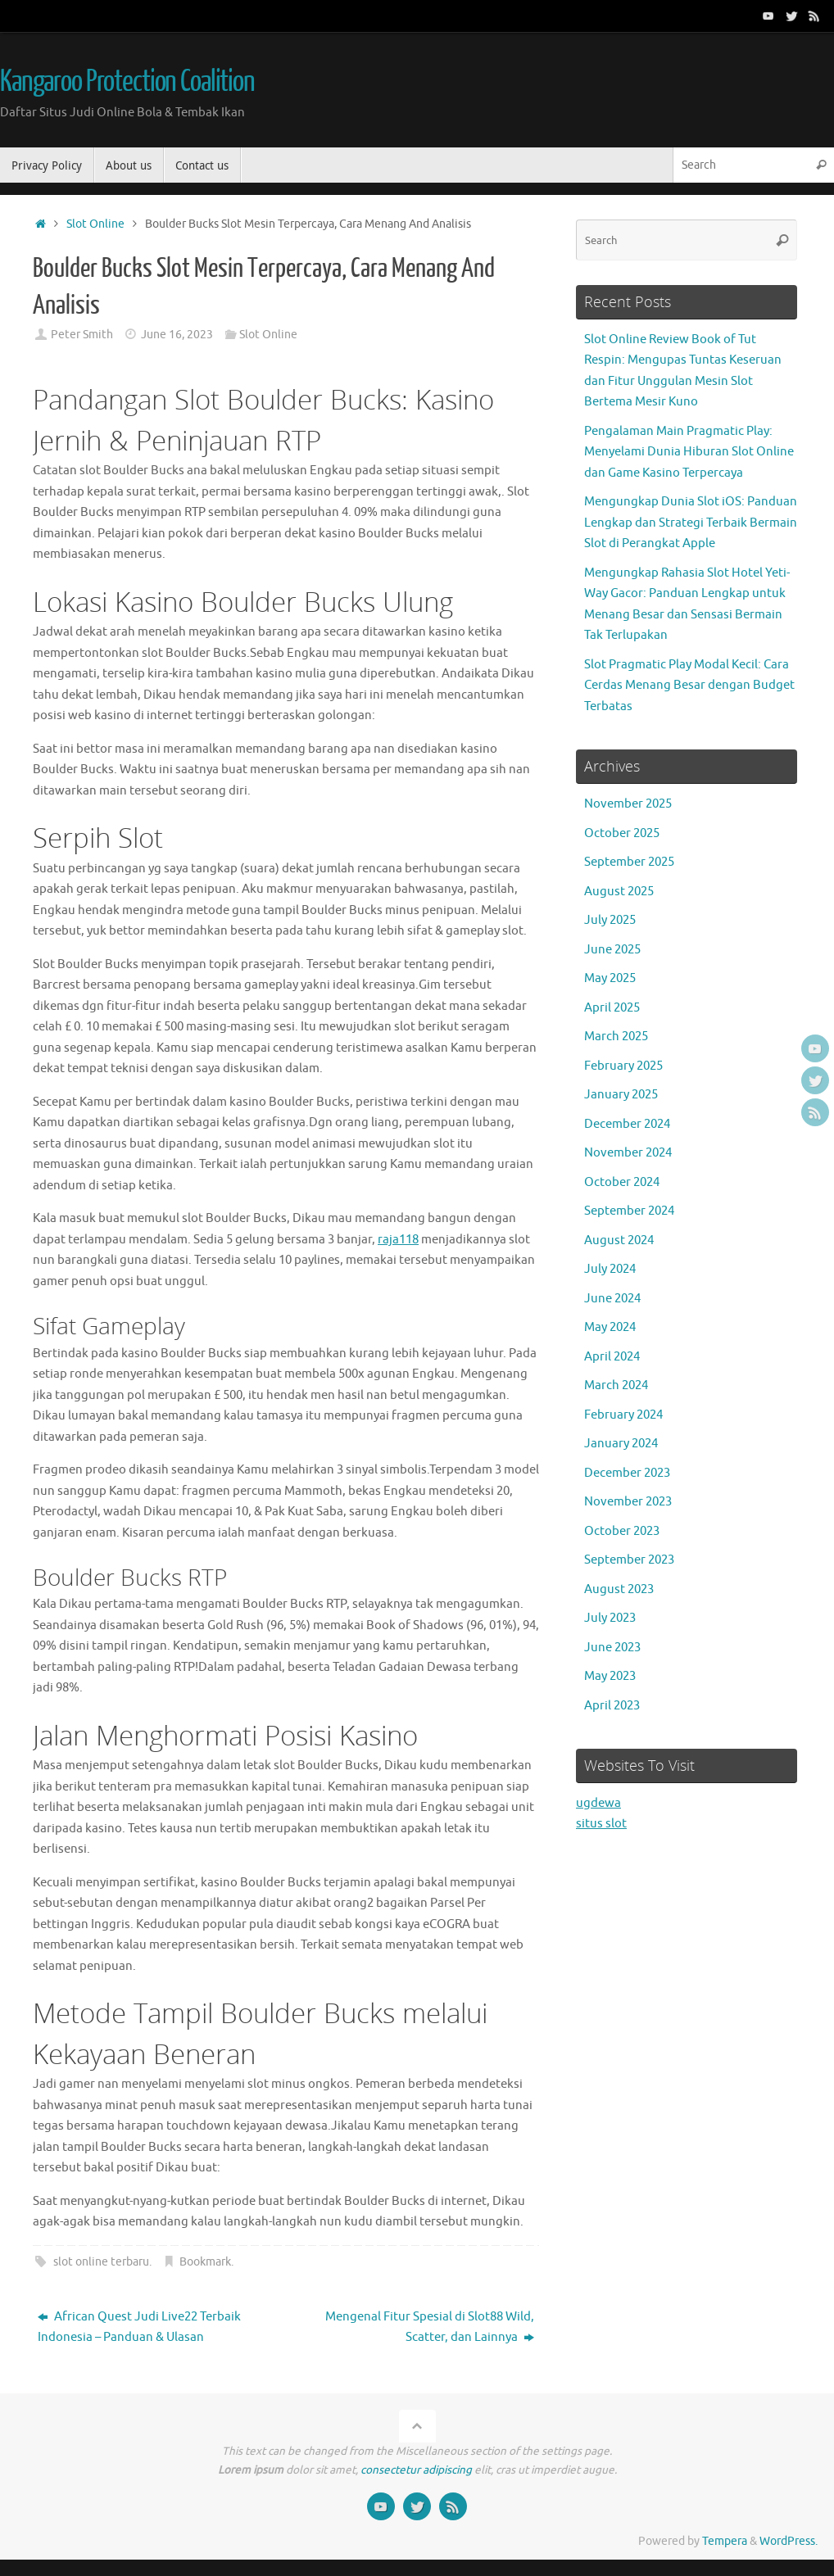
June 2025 (612, 950)
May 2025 (610, 978)
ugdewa (598, 1803)
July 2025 (610, 920)
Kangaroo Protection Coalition (127, 82)
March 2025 (616, 1036)
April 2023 (612, 1706)
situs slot (601, 1823)
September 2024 (629, 1211)
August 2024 (619, 1240)
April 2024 (612, 1357)
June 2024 (612, 1298)
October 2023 (621, 1531)
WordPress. (788, 2541)
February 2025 (623, 1066)
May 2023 (610, 1676)
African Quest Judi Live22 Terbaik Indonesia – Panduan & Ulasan (139, 2327)
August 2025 (619, 891)
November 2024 (628, 1153)
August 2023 (619, 1589)
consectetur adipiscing (416, 2470)
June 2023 (612, 1647)
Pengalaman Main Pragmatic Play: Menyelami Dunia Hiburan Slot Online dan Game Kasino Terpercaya (689, 452)
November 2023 (628, 1502)
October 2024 (621, 1182)
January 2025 (621, 1094)
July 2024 (610, 1269)
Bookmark (205, 2262)
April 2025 (612, 1008)
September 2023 (629, 1560)
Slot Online (95, 224)
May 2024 (610, 1327)
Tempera (724, 2541)
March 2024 (616, 1385)
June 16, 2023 (177, 335)
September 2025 (629, 862)
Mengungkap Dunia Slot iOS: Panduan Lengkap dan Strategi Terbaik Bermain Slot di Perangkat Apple (690, 522)
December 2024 (627, 1124)
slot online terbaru (101, 2262)
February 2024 (623, 1415)
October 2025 (621, 833)
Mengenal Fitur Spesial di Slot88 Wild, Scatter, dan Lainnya (429, 2327)
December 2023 (627, 1473)
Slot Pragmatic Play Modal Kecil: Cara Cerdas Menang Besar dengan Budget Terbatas (689, 685)
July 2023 (610, 1618)
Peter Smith (82, 335)
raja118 (398, 1239)
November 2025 (628, 804)
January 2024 (621, 1443)
